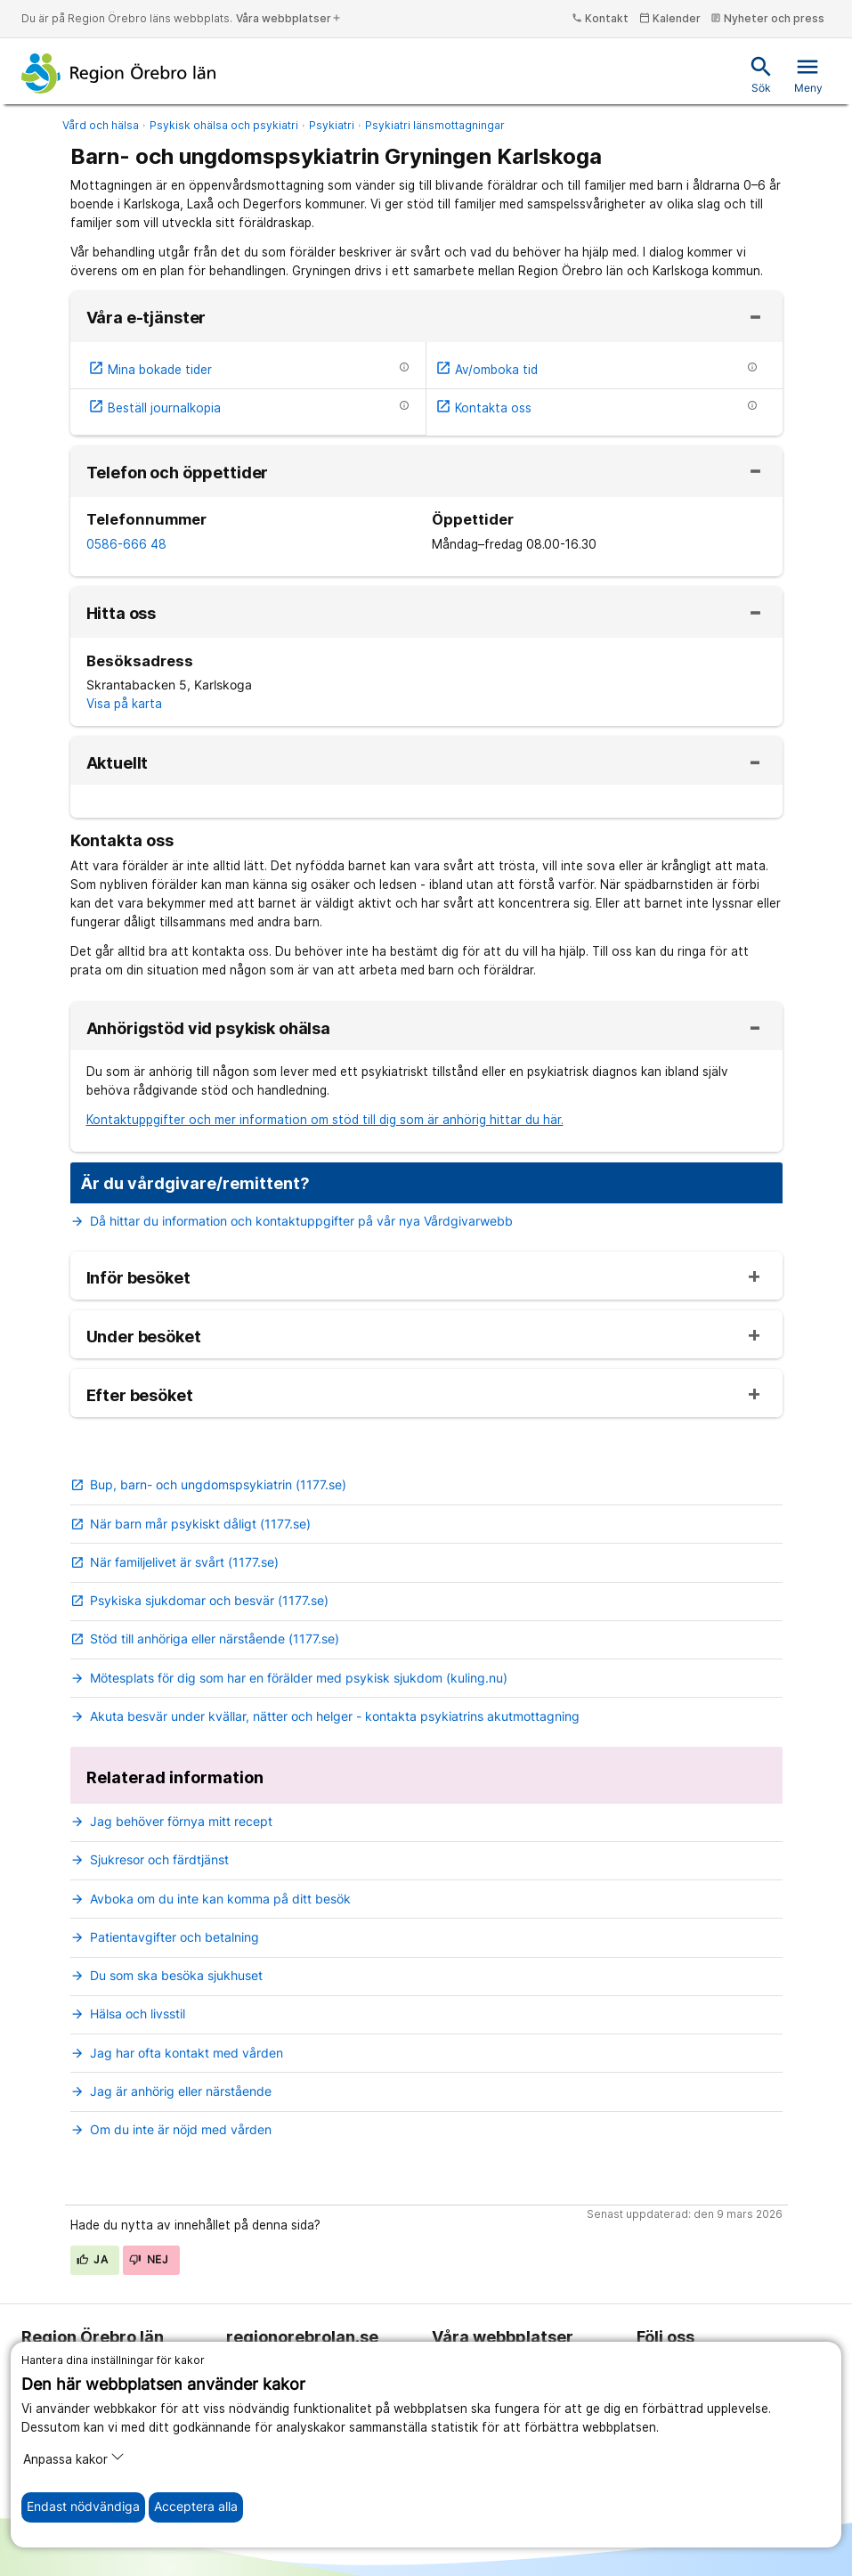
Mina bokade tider (150, 370)
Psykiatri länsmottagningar (435, 125)
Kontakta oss (483, 408)
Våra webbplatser (289, 18)
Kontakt (600, 18)
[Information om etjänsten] (404, 367)
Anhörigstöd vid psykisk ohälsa (208, 1029)
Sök (761, 74)
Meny (808, 74)
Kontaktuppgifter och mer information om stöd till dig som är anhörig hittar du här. (325, 1120)
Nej (148, 2259)
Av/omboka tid (486, 370)
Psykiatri (331, 125)
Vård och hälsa (100, 125)
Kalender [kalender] (670, 18)
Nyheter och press (767, 18)
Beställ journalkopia (154, 408)
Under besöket (143, 1337)
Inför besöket (138, 1278)
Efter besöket (139, 1396)
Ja (93, 2259)
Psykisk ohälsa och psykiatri (224, 125)
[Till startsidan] (119, 73)
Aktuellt (117, 763)
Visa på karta (124, 704)
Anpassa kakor (74, 2458)
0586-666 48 (126, 544)
